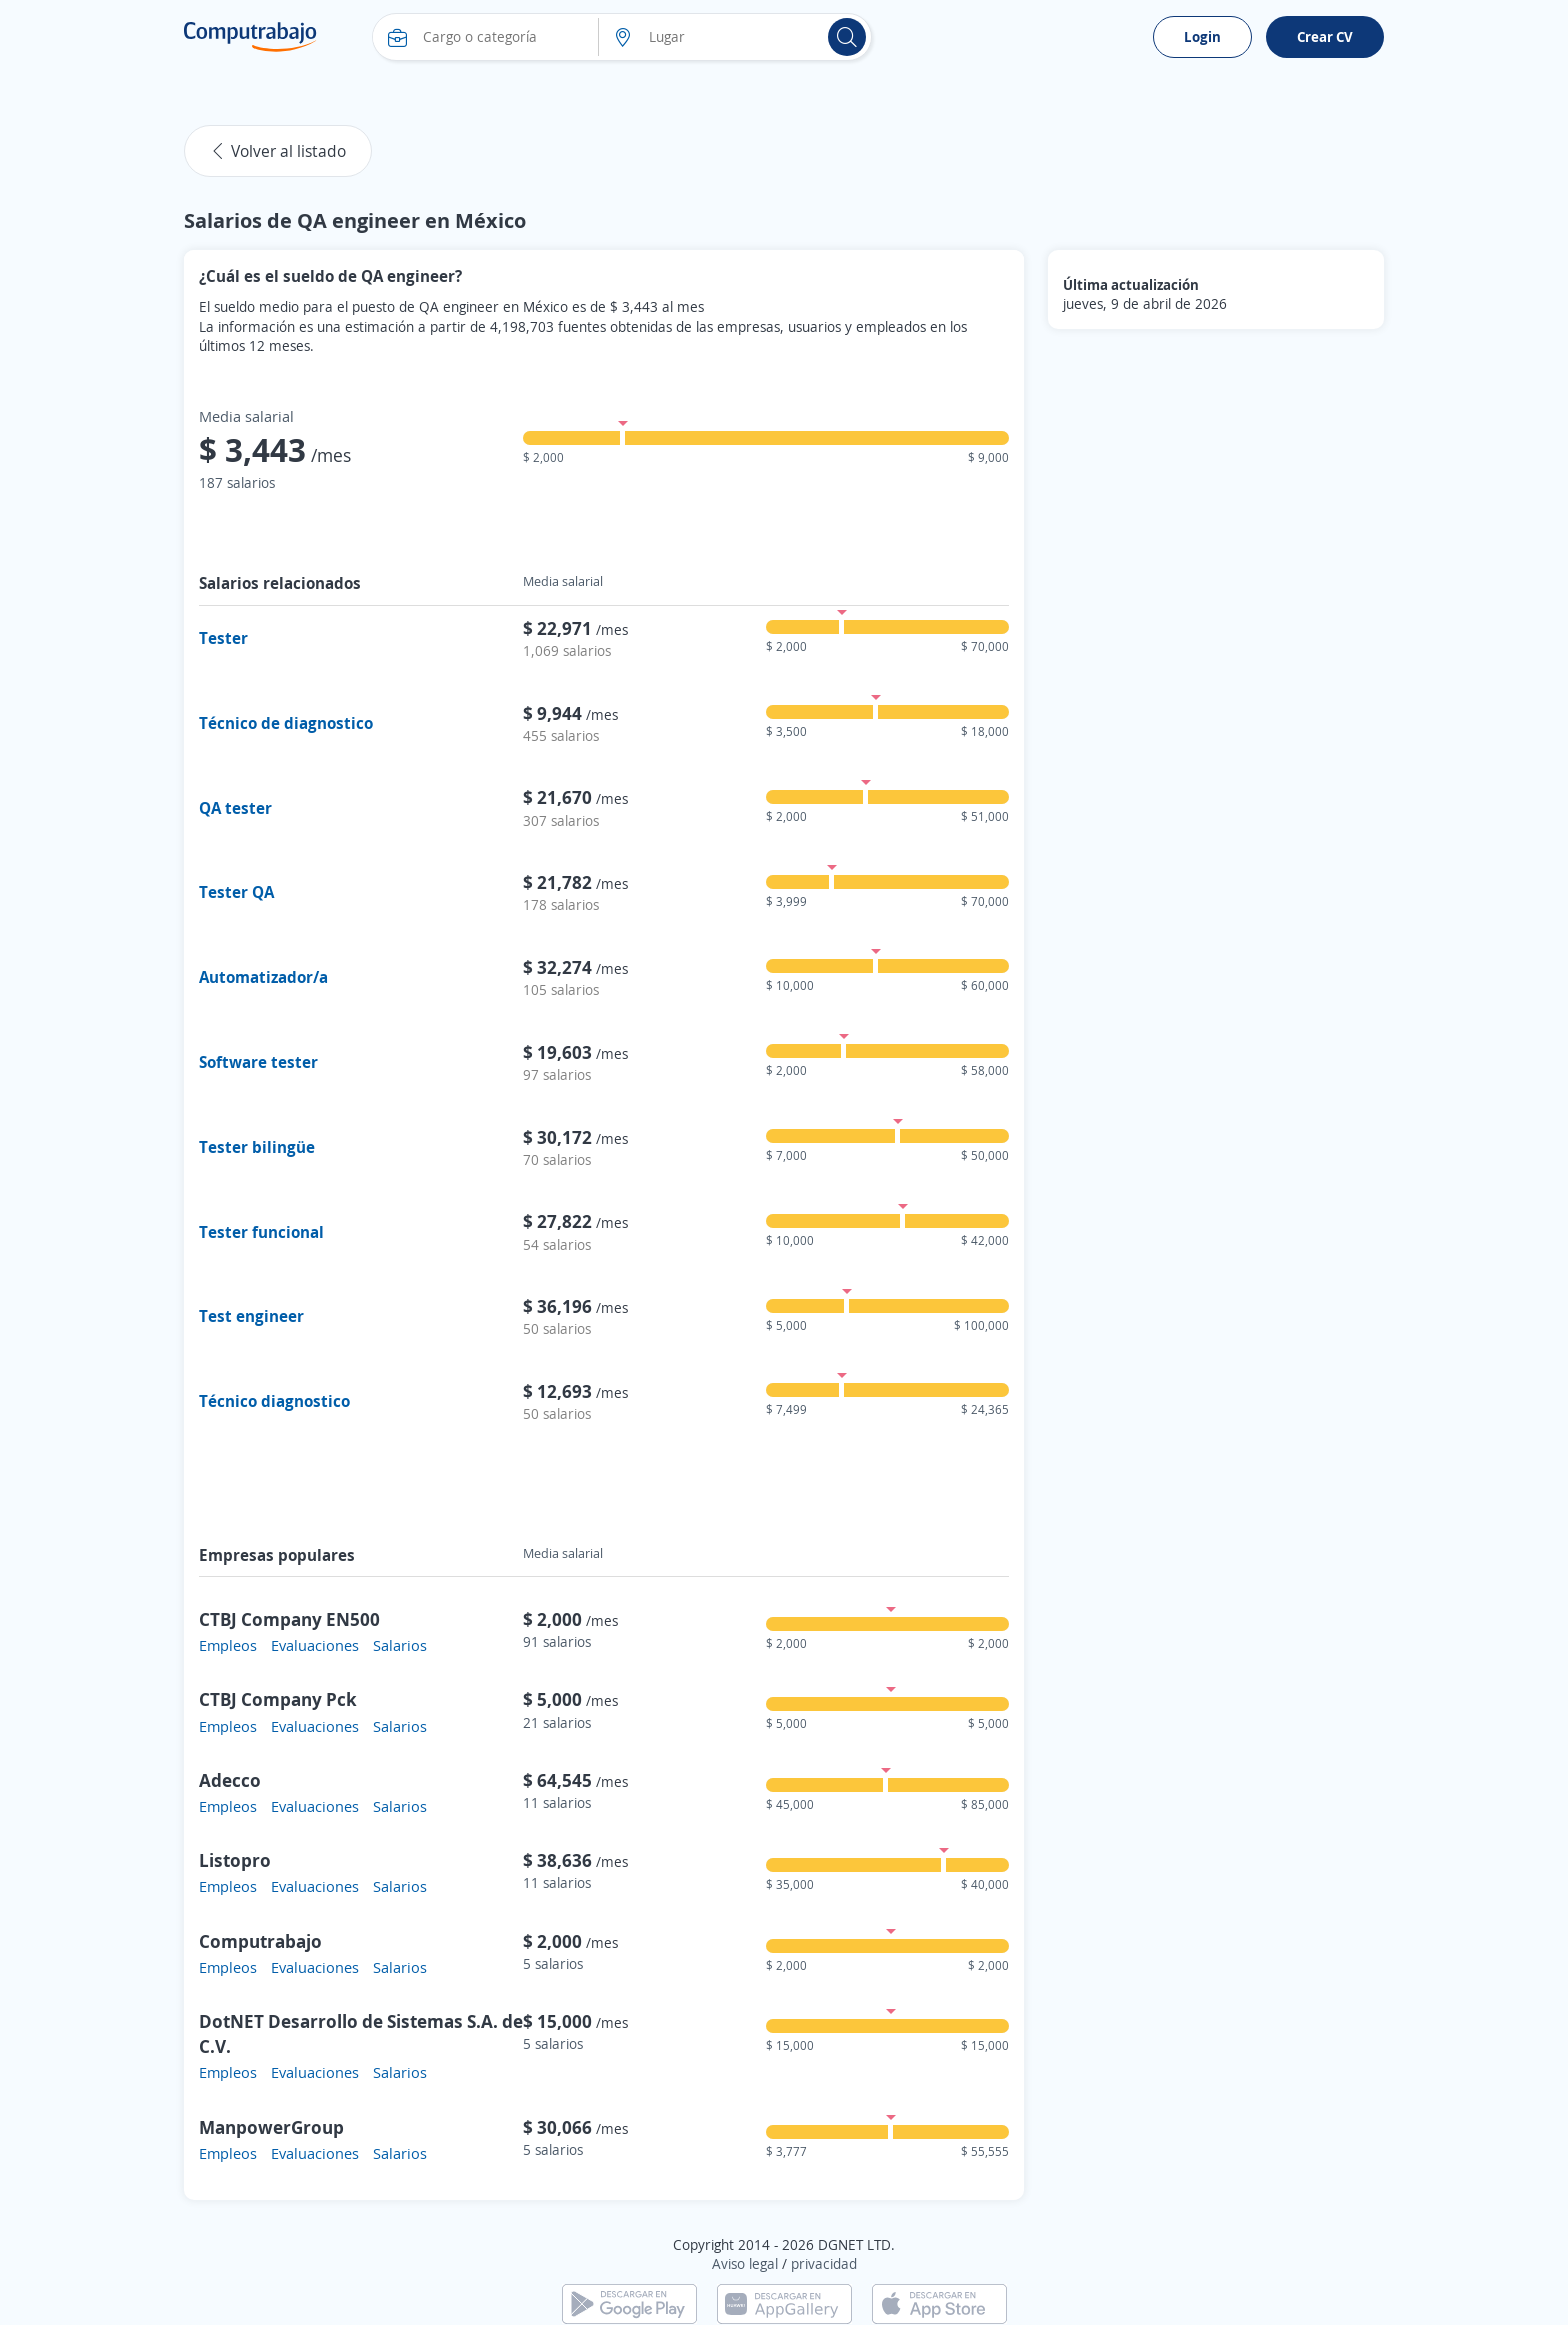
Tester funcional (261, 1232)
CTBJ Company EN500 (289, 1619)
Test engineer (251, 1316)
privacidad (824, 2263)
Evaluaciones (315, 1645)
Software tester (258, 1062)
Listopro (235, 1860)
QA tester (235, 808)
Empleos (228, 1645)
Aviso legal (745, 2263)
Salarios (400, 1645)
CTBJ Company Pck (278, 1699)
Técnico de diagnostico (286, 723)
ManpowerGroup (271, 2127)
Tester (223, 638)
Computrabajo (260, 1941)
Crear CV (1325, 36)
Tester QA (236, 892)
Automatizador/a (263, 977)
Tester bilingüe (257, 1147)
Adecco (230, 1780)
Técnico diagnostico (274, 1401)
